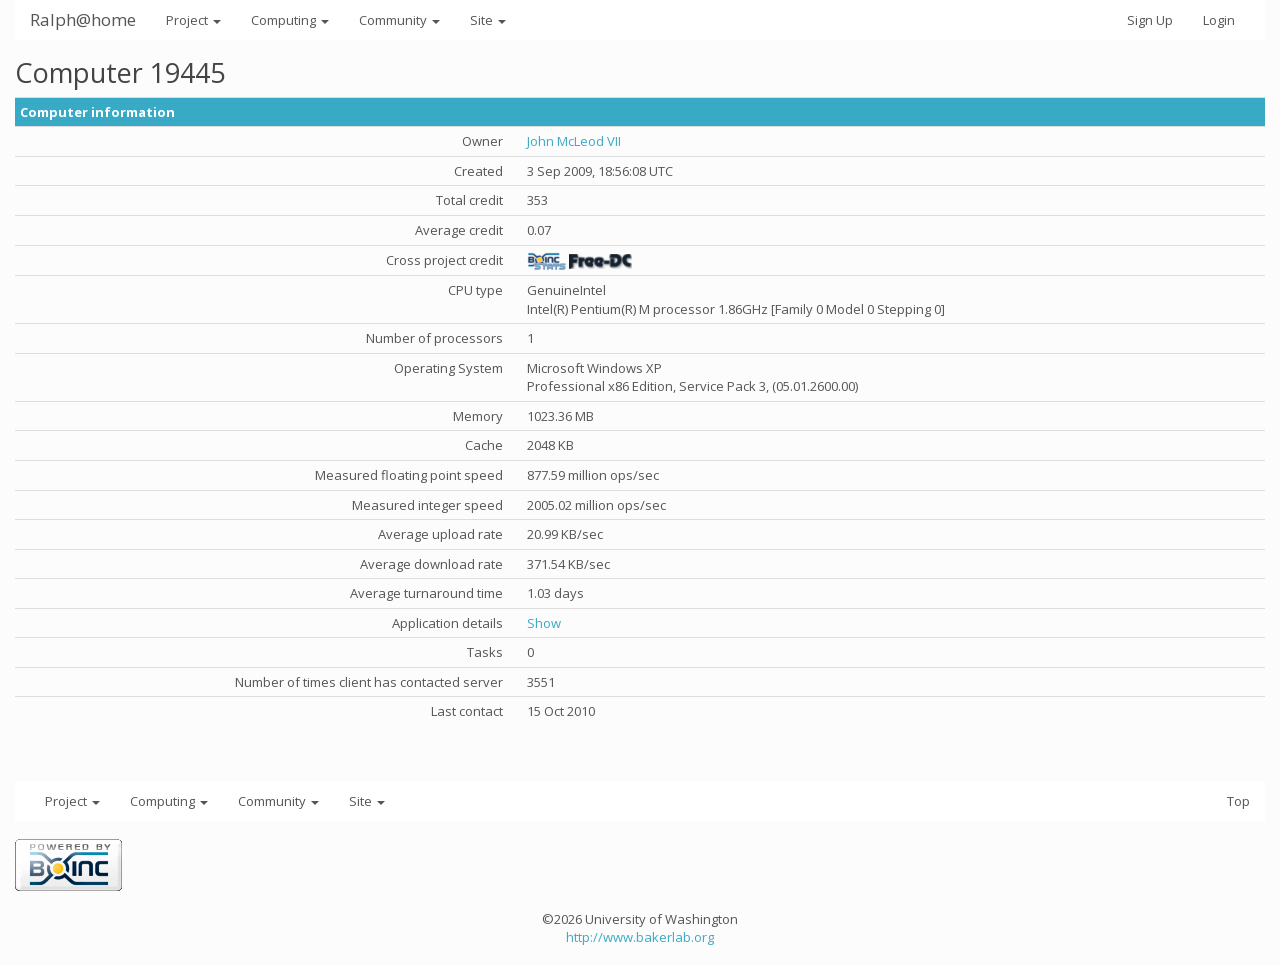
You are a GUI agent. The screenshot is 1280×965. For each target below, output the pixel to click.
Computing (290, 20)
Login (1219, 20)
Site (488, 20)
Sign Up (1150, 20)
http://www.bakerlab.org (640, 937)
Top (1238, 801)
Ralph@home (83, 19)
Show (544, 623)
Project (193, 20)
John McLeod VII (574, 141)
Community (399, 20)
